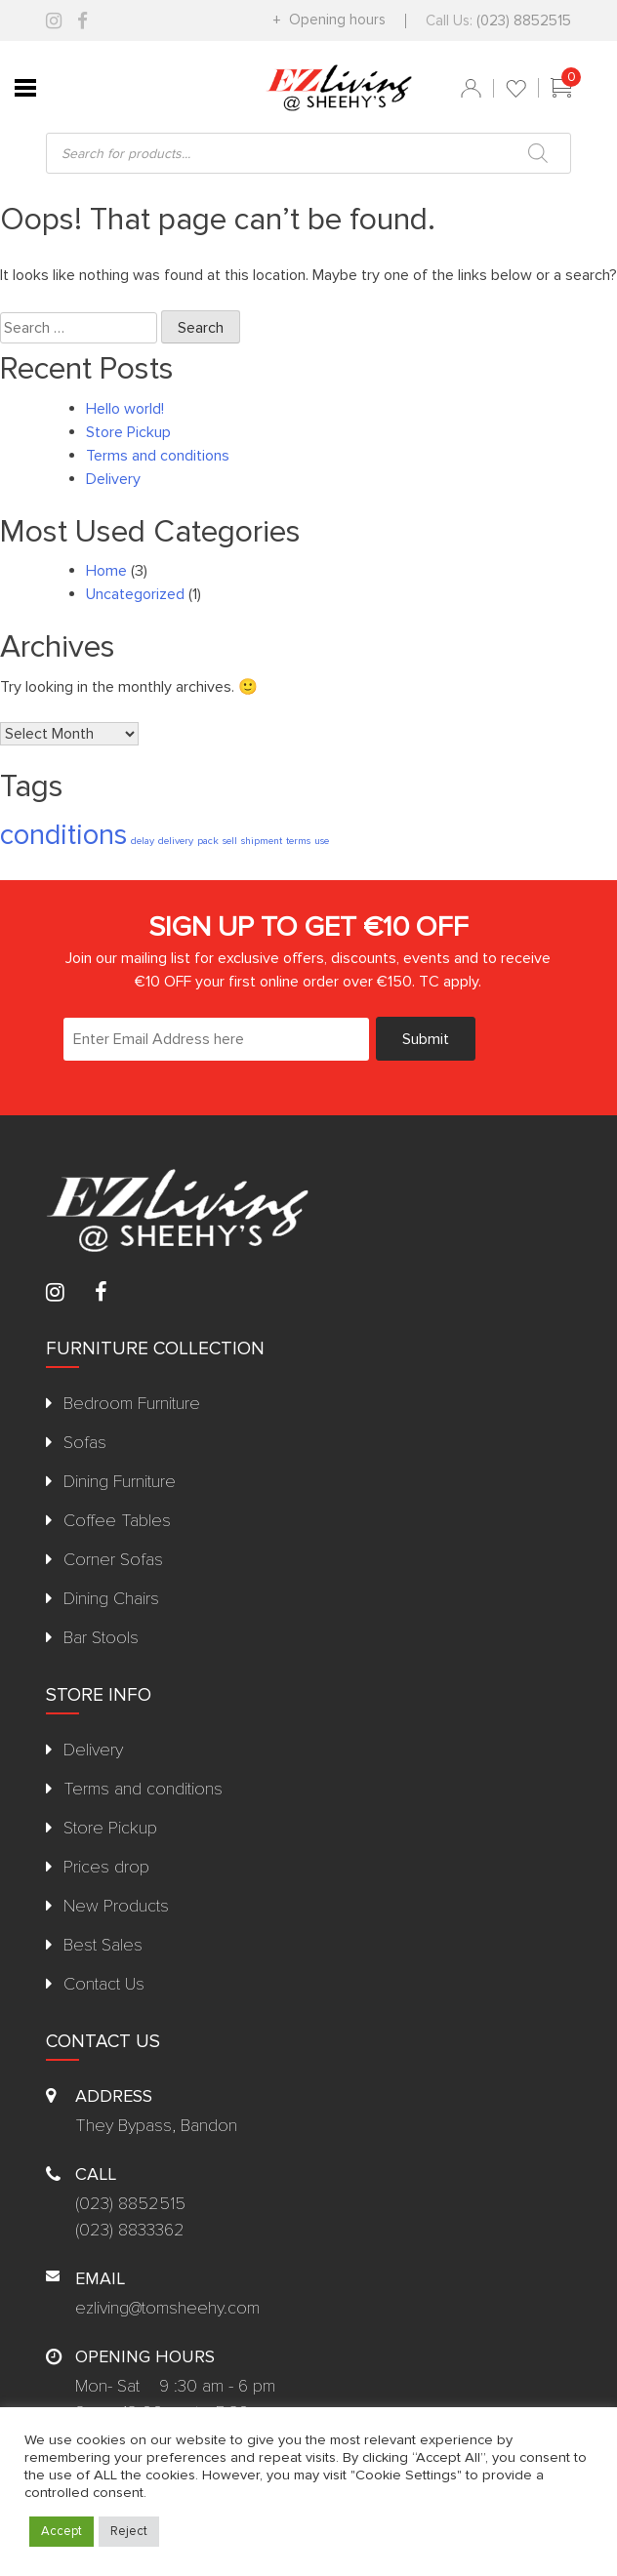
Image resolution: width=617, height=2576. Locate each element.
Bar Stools (101, 1637)
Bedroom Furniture (131, 1403)
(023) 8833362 (130, 2229)
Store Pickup (128, 432)
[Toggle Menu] (25, 88)
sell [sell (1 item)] (230, 840)
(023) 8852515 (523, 20)
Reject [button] (128, 2531)
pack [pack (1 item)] (208, 840)
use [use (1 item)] (321, 840)
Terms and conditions (157, 455)
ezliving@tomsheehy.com (167, 2307)
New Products (116, 1905)
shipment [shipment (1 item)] (261, 840)
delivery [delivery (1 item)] (175, 840)
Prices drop (106, 1866)
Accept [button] (61, 2531)
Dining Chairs (111, 1598)
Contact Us (103, 1983)
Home (106, 571)
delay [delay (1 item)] (142, 840)
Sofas (84, 1442)
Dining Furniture (119, 1481)
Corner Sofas (113, 1559)
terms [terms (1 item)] (298, 840)
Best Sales (103, 1944)
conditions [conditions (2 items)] (63, 835)
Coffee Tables (117, 1520)
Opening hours (335, 19)
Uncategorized (135, 594)
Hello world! (125, 409)
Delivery (113, 479)
